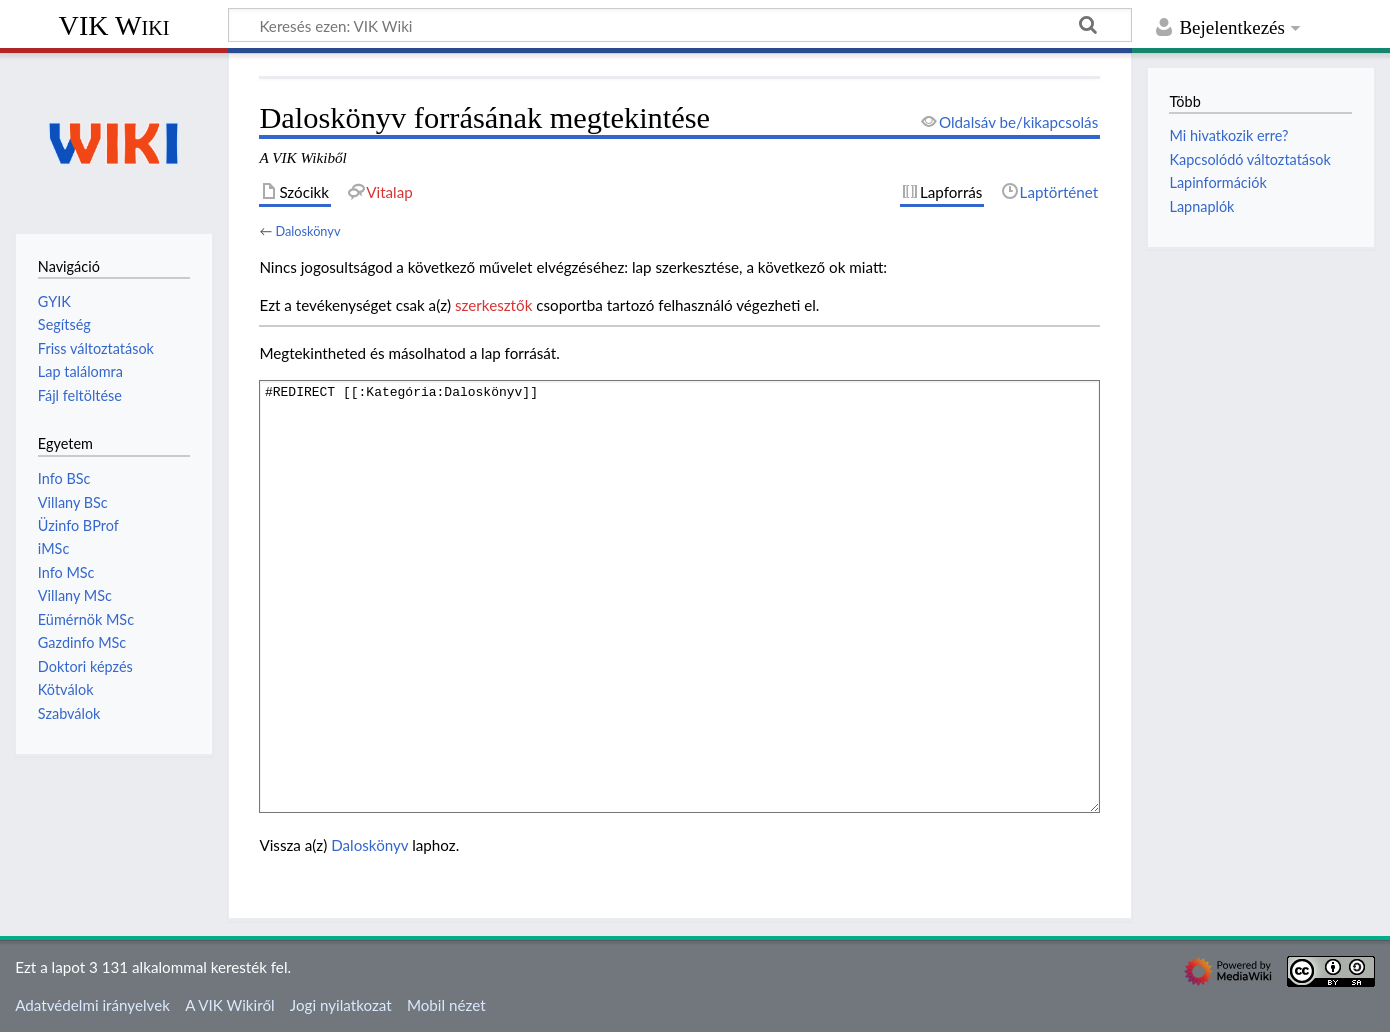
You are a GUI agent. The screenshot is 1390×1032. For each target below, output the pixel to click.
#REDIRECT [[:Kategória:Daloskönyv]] (679, 596)
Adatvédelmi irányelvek (92, 1005)
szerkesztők (493, 305)
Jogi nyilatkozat (341, 1005)
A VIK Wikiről (229, 1005)
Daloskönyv (307, 231)
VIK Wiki (114, 25)
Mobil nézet (446, 1005)
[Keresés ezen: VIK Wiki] (680, 25)
